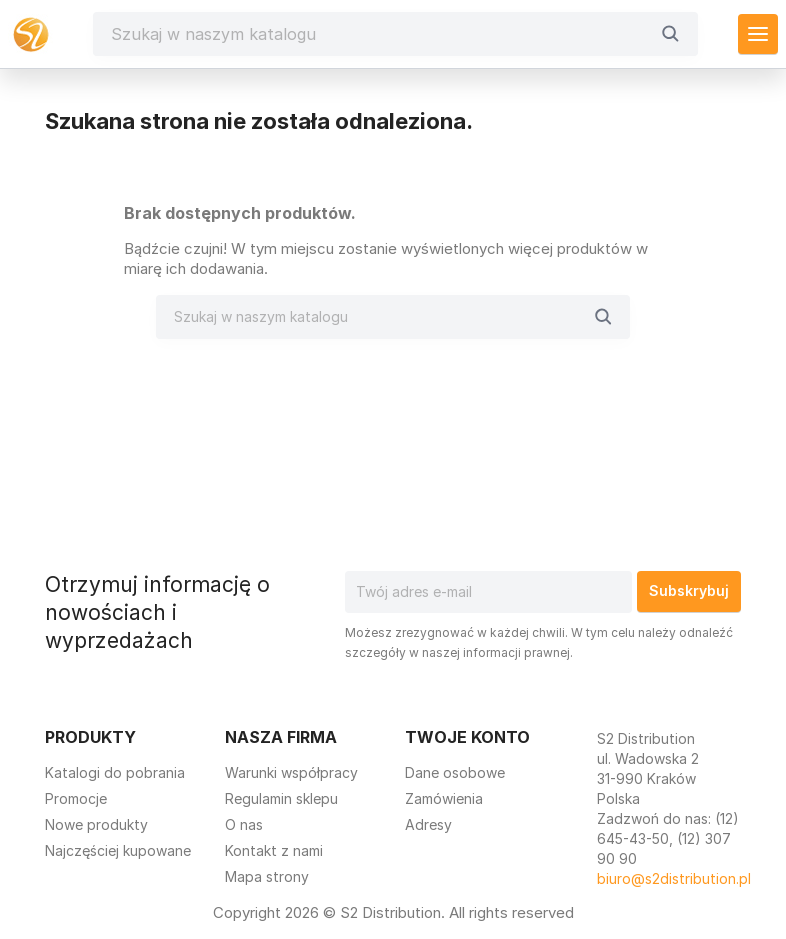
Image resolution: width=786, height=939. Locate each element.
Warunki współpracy (291, 772)
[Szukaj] (380, 34)
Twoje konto (467, 737)
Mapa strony (267, 876)
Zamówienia (444, 798)
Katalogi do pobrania (115, 772)
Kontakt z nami (274, 850)
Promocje (76, 798)
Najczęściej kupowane (118, 850)
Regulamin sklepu (281, 798)
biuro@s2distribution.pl (674, 878)
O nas (244, 824)
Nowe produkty (96, 824)
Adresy (428, 824)
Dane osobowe (455, 772)
